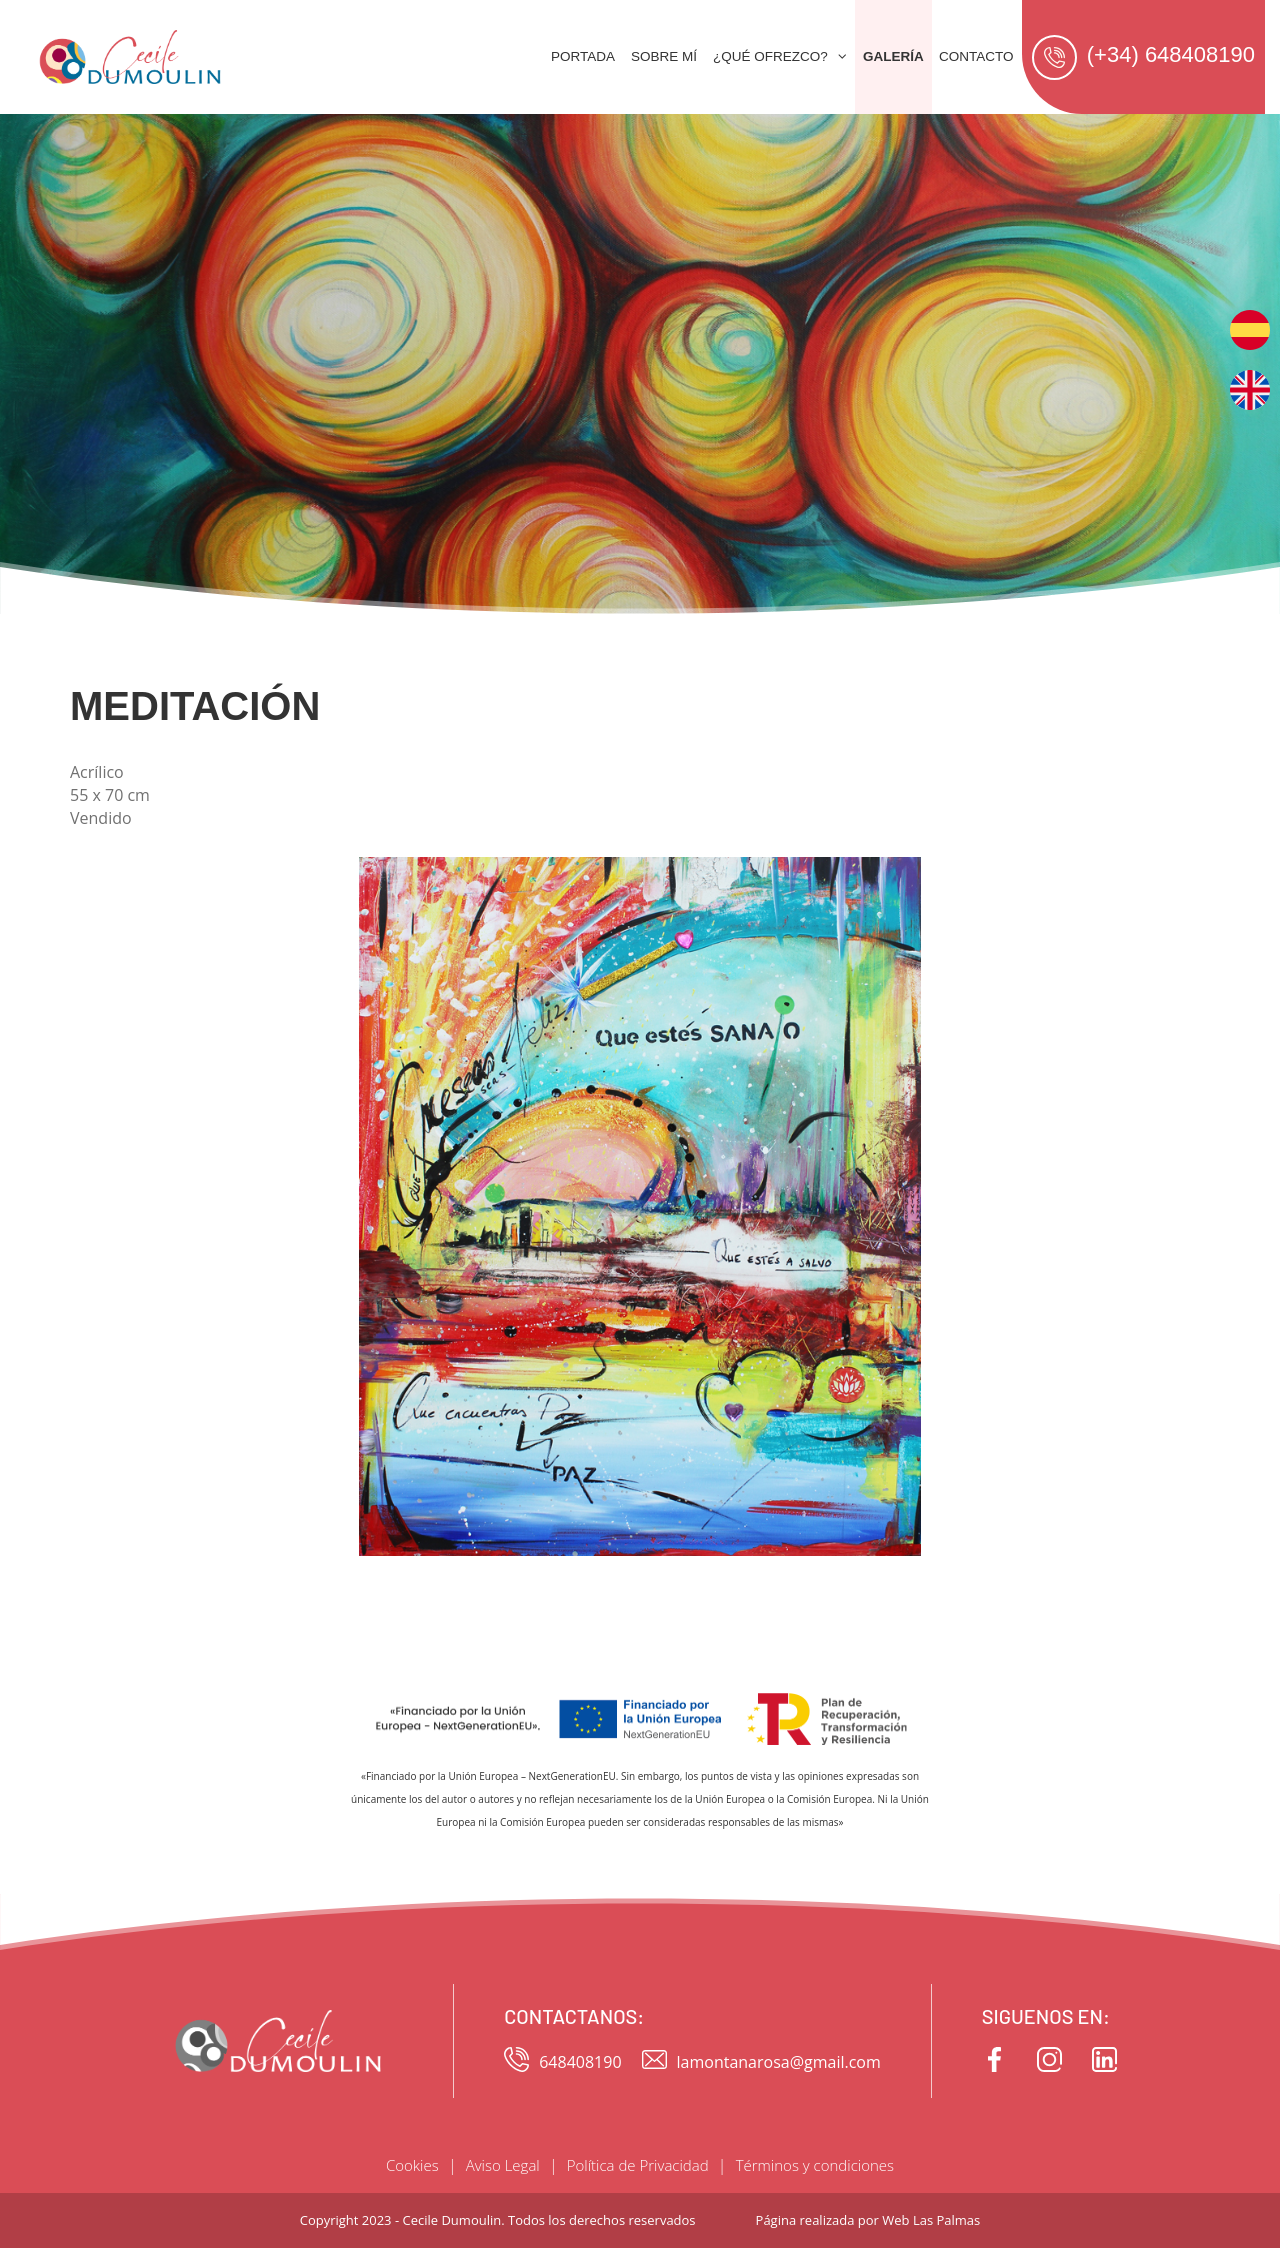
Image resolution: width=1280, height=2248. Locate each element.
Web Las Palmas (931, 2220)
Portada (583, 56)
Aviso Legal (503, 2165)
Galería (893, 56)
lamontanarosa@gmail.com (761, 2062)
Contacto (976, 56)
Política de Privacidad (638, 2165)
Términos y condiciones (815, 2165)
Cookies (412, 2165)
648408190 (562, 2062)
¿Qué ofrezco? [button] (780, 56)
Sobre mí (664, 56)
